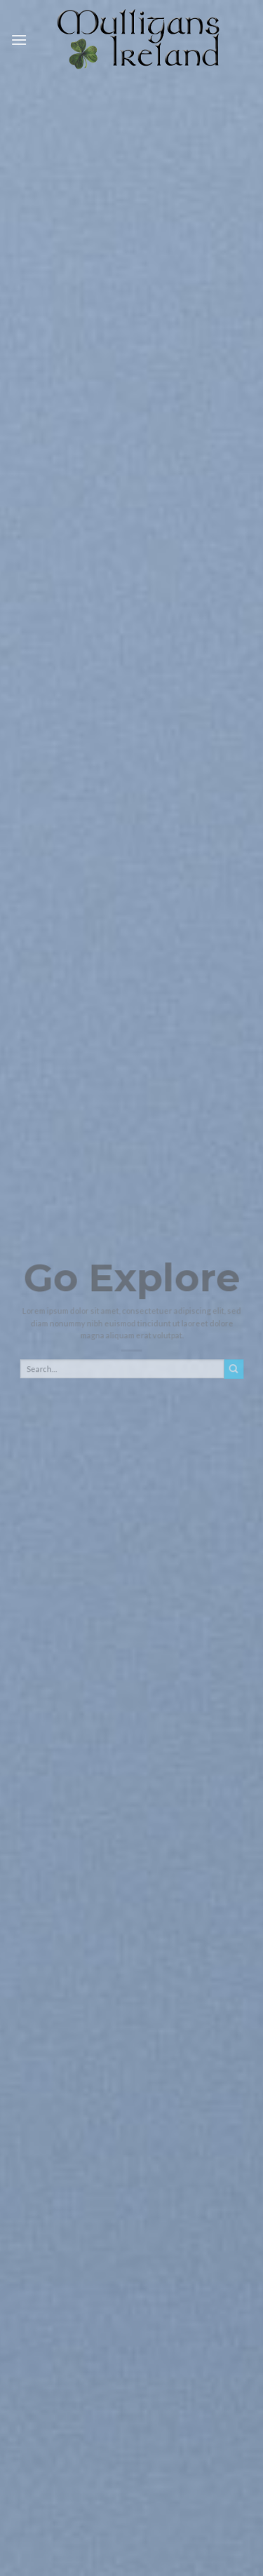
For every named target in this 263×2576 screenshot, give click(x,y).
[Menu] (19, 39)
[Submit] (233, 1374)
